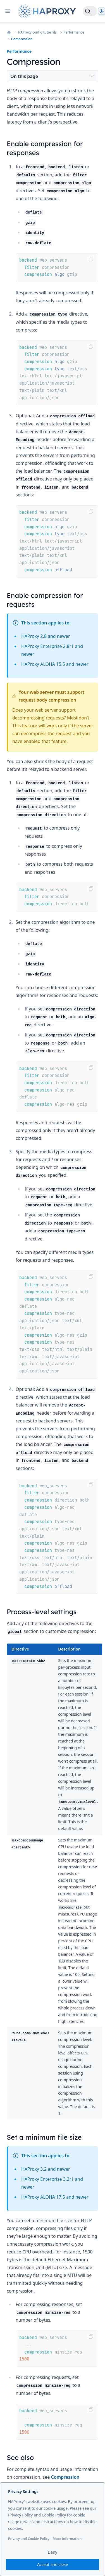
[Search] (90, 11)
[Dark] (101, 11)
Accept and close (52, 2564)
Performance (73, 32)
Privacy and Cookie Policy (28, 2538)
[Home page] (48, 11)
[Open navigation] (7, 11)
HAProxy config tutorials (37, 32)
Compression (21, 39)
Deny (52, 2552)
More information (67, 2538)
